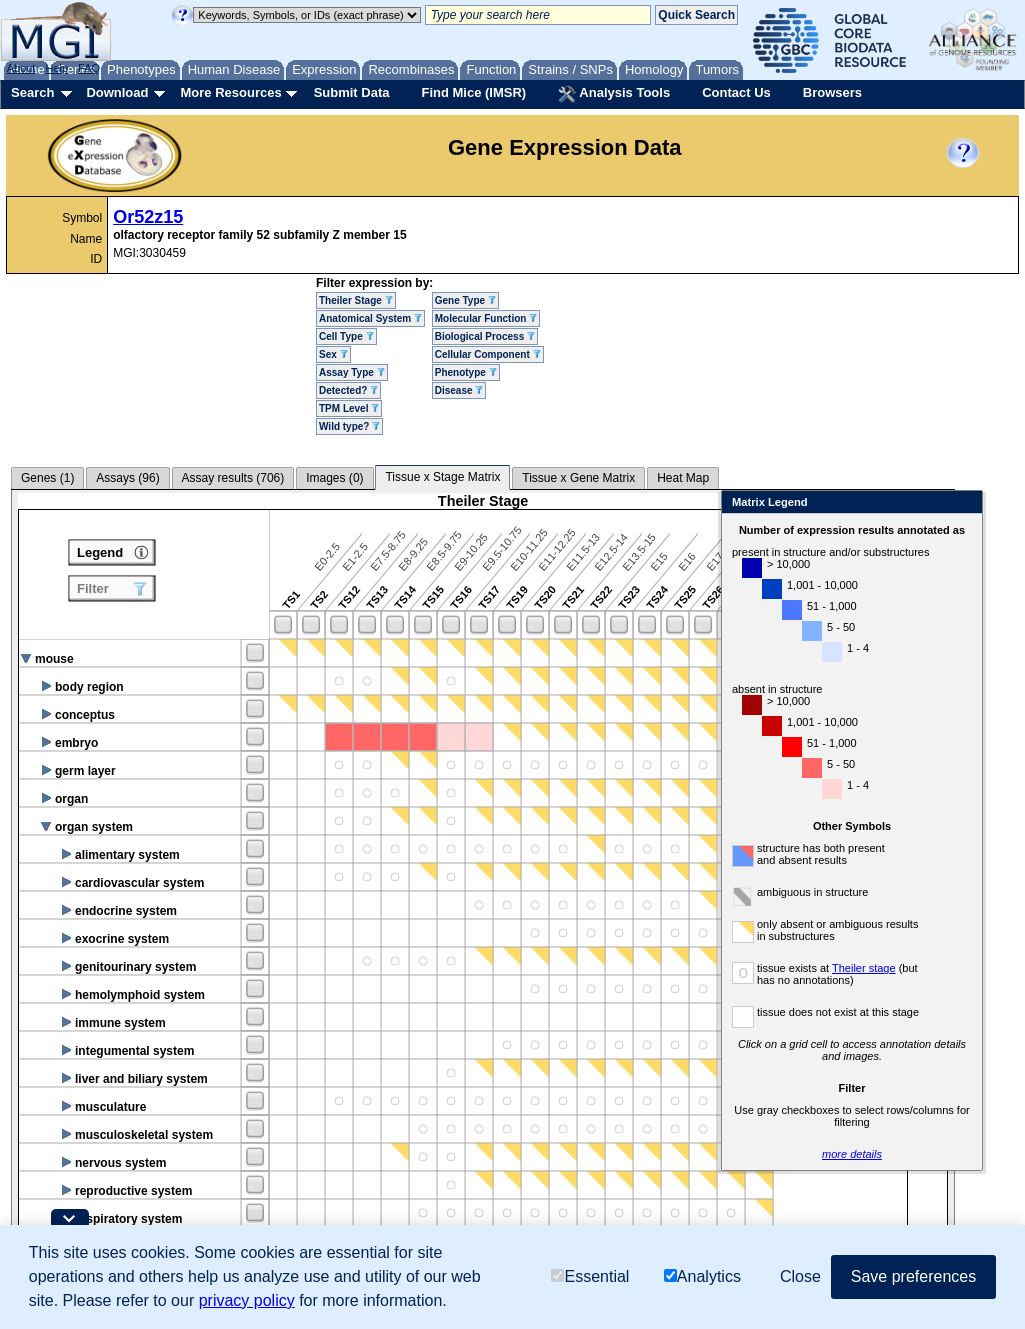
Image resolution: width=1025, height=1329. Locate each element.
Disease (459, 390)
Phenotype (466, 372)
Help (56, 68)
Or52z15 (148, 217)
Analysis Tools (614, 94)
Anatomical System (370, 318)
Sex (333, 354)
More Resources (230, 92)
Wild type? (349, 426)
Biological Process (485, 336)
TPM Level (349, 408)
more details (852, 1154)
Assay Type (352, 372)
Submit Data (352, 92)
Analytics (702, 1276)
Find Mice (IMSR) (473, 92)
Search (32, 92)
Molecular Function (486, 318)
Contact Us (736, 92)
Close (963, 503)
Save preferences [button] (913, 1276)
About (21, 68)
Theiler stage (864, 968)
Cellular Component (488, 354)
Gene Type (465, 300)
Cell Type (346, 336)
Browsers (832, 92)
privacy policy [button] (247, 1300)
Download (117, 92)
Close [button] (800, 1276)
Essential (590, 1276)
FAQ (89, 68)
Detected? (348, 390)
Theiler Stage (356, 300)
